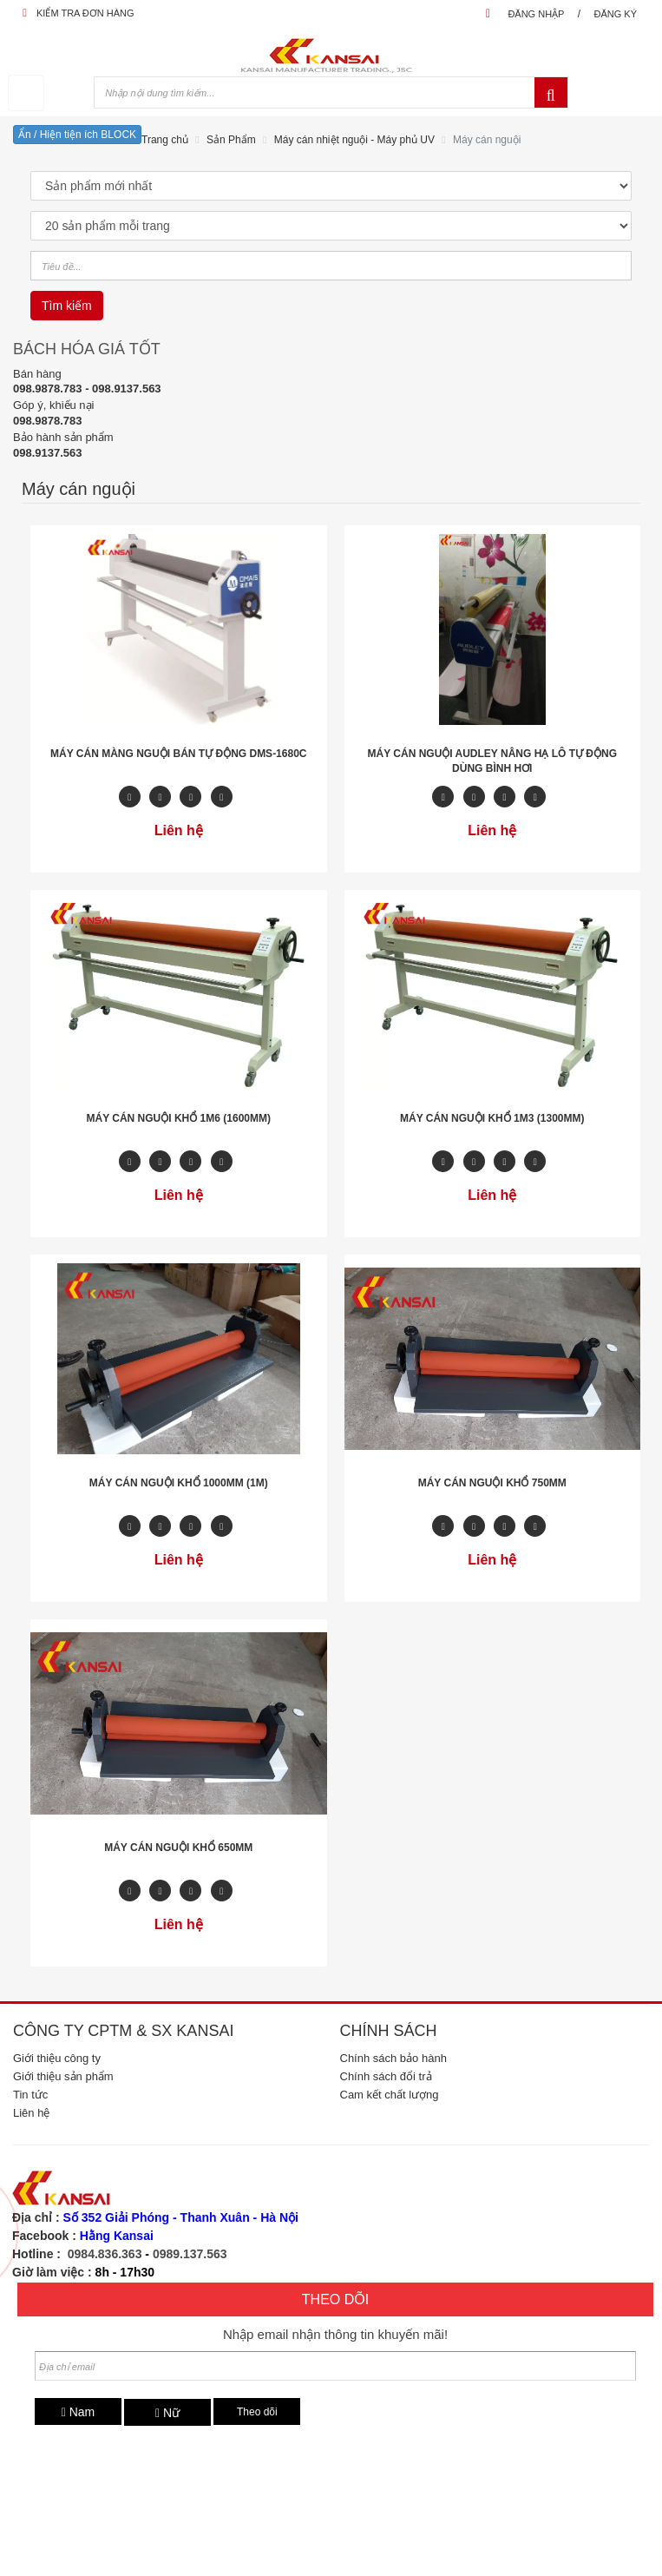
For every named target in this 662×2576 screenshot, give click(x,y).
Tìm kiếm (67, 306)
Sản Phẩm (231, 140)
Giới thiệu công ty (57, 2058)
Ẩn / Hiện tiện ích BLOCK (77, 134)
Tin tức (30, 2094)
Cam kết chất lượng (389, 2094)
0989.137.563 (190, 2254)
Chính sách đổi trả (386, 2076)
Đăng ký (615, 14)
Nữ (167, 2413)
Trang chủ (164, 140)
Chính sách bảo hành (393, 2058)
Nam (78, 2412)
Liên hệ (31, 2112)
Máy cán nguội (487, 140)
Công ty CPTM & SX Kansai (123, 2030)
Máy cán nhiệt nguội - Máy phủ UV (354, 140)
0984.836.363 (105, 2254)
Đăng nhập (536, 14)
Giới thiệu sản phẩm (63, 2076)
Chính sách (388, 2030)
